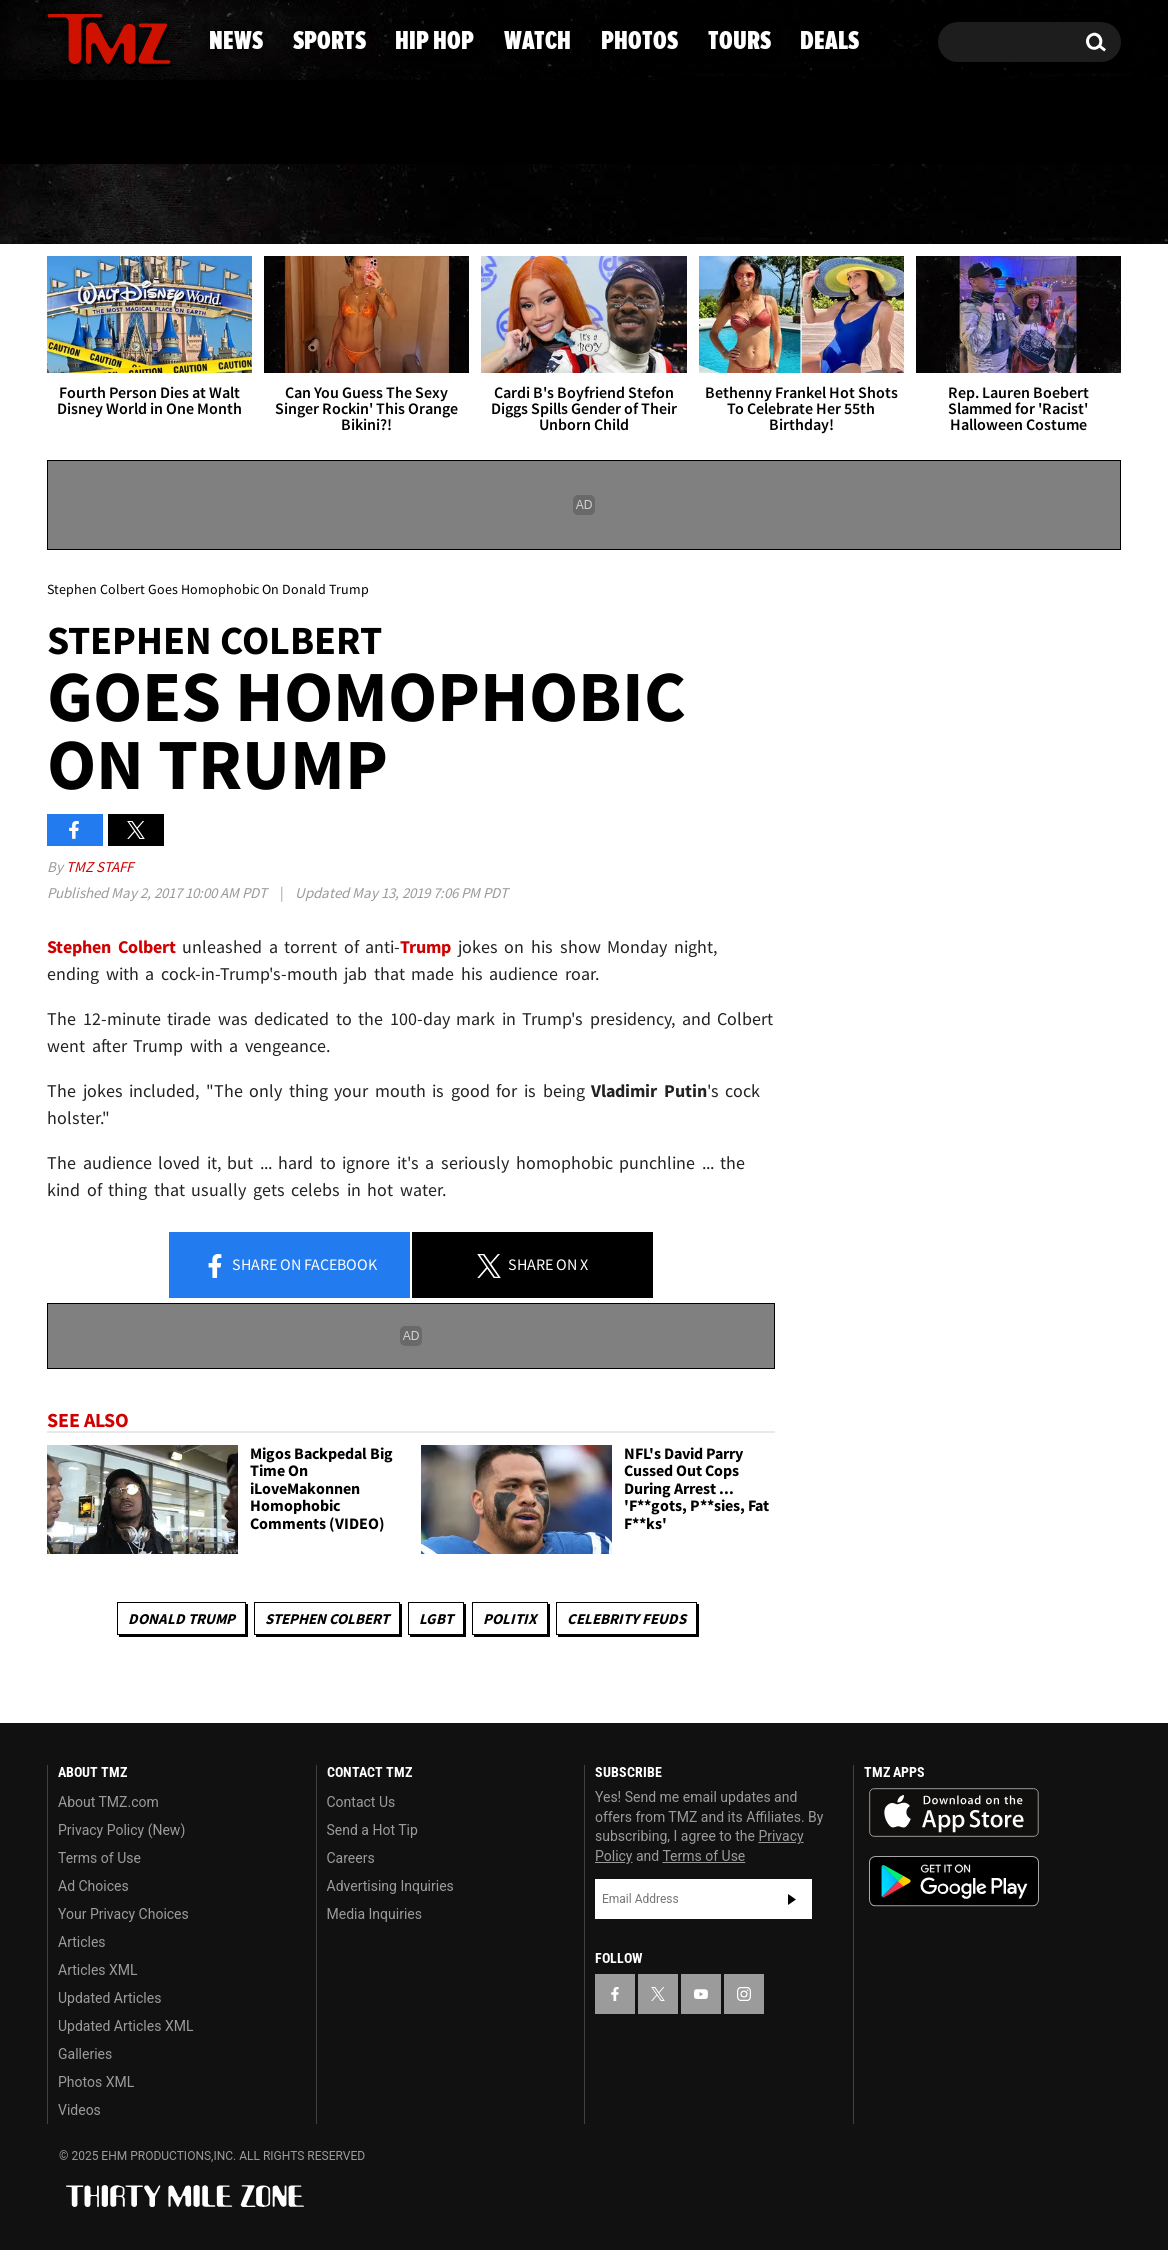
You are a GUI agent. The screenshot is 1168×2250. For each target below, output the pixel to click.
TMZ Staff (99, 866)
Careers (351, 1858)
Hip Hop (412, 205)
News (95, 205)
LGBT (436, 1618)
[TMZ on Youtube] (128, 37)
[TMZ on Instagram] (166, 37)
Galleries (85, 2054)
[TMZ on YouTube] (701, 1994)
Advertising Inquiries (390, 1886)
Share (290, 1266)
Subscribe (792, 1899)
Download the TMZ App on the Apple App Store (954, 1813)
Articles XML (98, 1970)
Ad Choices (93, 1886)
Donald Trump (181, 1618)
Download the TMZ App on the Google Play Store (954, 1881)
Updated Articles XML (125, 2026)
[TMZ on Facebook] (63, 37)
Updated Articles (109, 1998)
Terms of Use (99, 1858)
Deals (1039, 205)
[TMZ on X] (93, 37)
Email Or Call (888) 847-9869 (277, 124)
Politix (510, 1618)
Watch (575, 205)
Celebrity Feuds (626, 1618)
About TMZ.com (108, 1802)
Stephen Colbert (327, 1618)
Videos (79, 2110)
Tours (894, 205)
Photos (736, 205)
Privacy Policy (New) (121, 1830)
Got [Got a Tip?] (110, 123)
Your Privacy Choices (123, 1914)
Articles (82, 1942)
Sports (244, 205)
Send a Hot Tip (372, 1830)
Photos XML (96, 2082)
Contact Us (361, 1802)
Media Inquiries (374, 1914)
